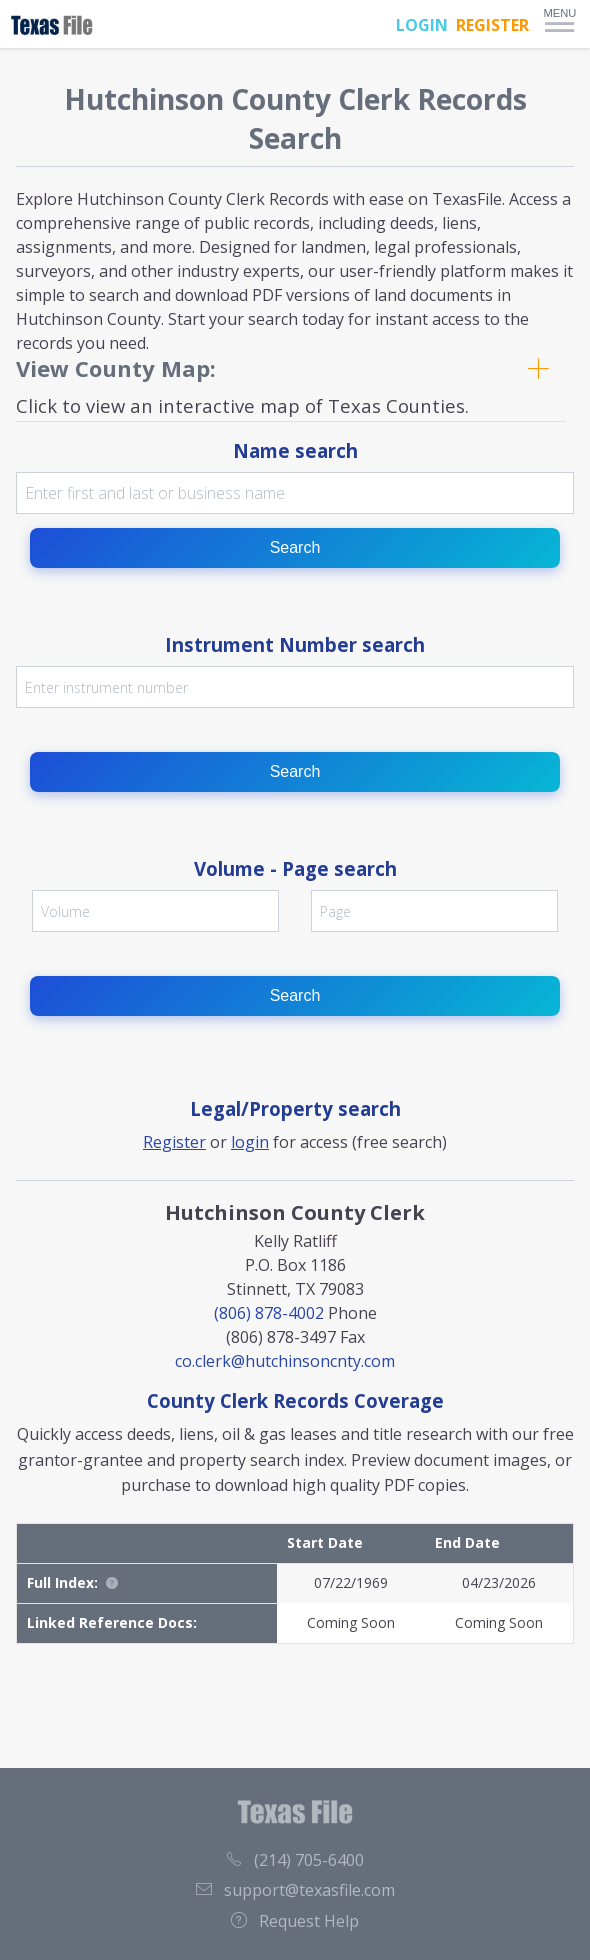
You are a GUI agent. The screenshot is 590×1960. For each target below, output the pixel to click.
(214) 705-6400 (295, 1860)
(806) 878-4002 (269, 1313)
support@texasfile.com (295, 1890)
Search (295, 547)
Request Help (295, 1921)
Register (174, 1142)
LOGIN (422, 25)
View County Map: (116, 368)
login (250, 1142)
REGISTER (492, 25)
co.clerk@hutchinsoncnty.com (285, 1361)
